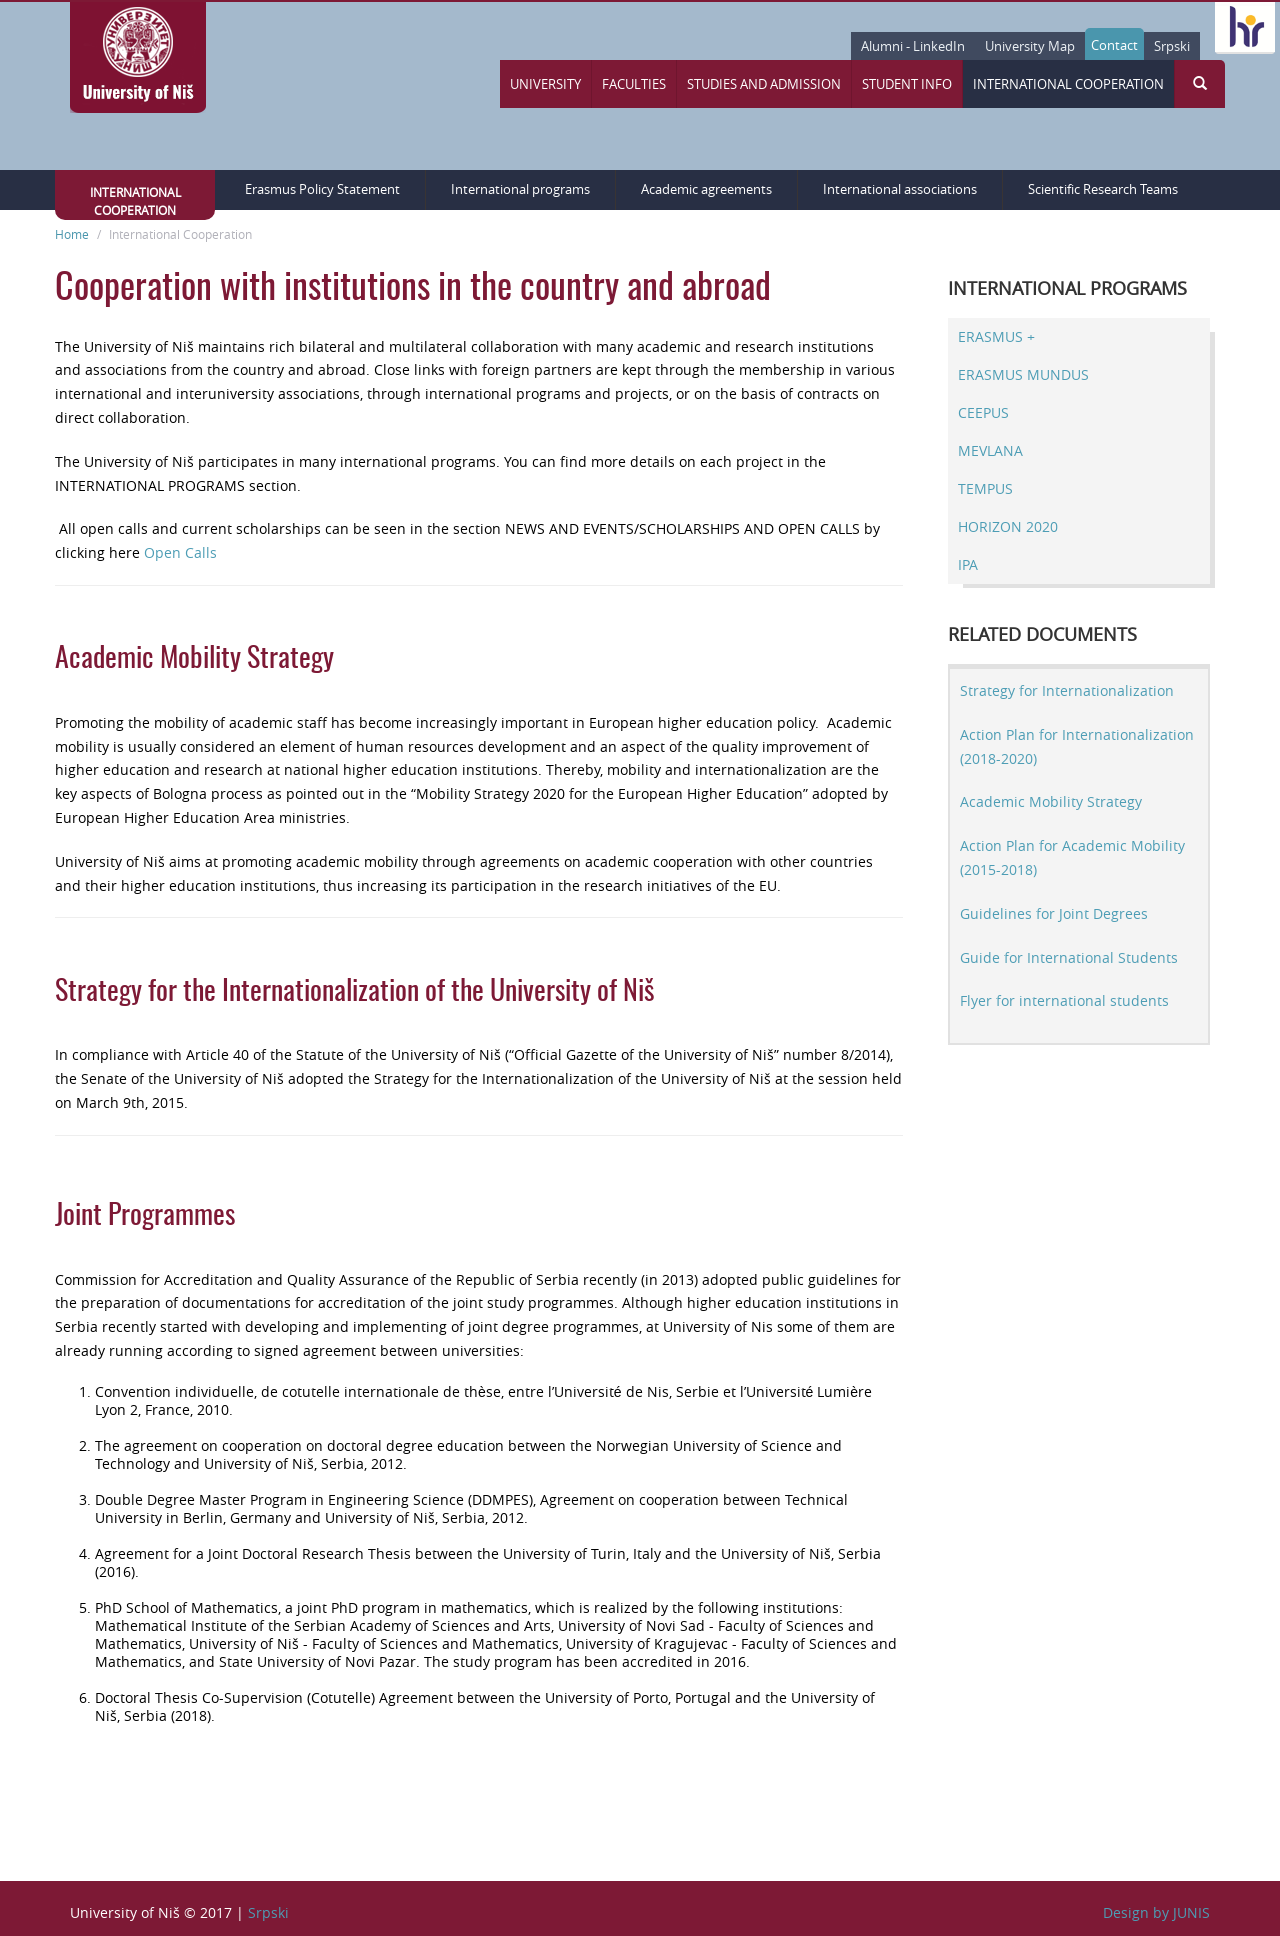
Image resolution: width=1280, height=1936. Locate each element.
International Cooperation (1068, 84)
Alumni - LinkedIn (913, 46)
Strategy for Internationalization (1067, 690)
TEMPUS (985, 488)
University (545, 84)
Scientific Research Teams (1103, 189)
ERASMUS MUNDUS (1023, 374)
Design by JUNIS (1156, 1912)
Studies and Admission (764, 84)
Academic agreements (706, 189)
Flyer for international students (1064, 1000)
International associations (900, 189)
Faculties (634, 84)
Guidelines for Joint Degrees (1054, 913)
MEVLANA (990, 450)
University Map (1030, 46)
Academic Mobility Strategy (1051, 801)
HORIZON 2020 (1008, 526)
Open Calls (180, 552)
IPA (968, 564)
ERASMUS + (996, 336)
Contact (1114, 45)
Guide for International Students (1069, 957)
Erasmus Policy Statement (322, 189)
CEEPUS (983, 412)
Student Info (907, 84)
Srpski (1172, 46)
